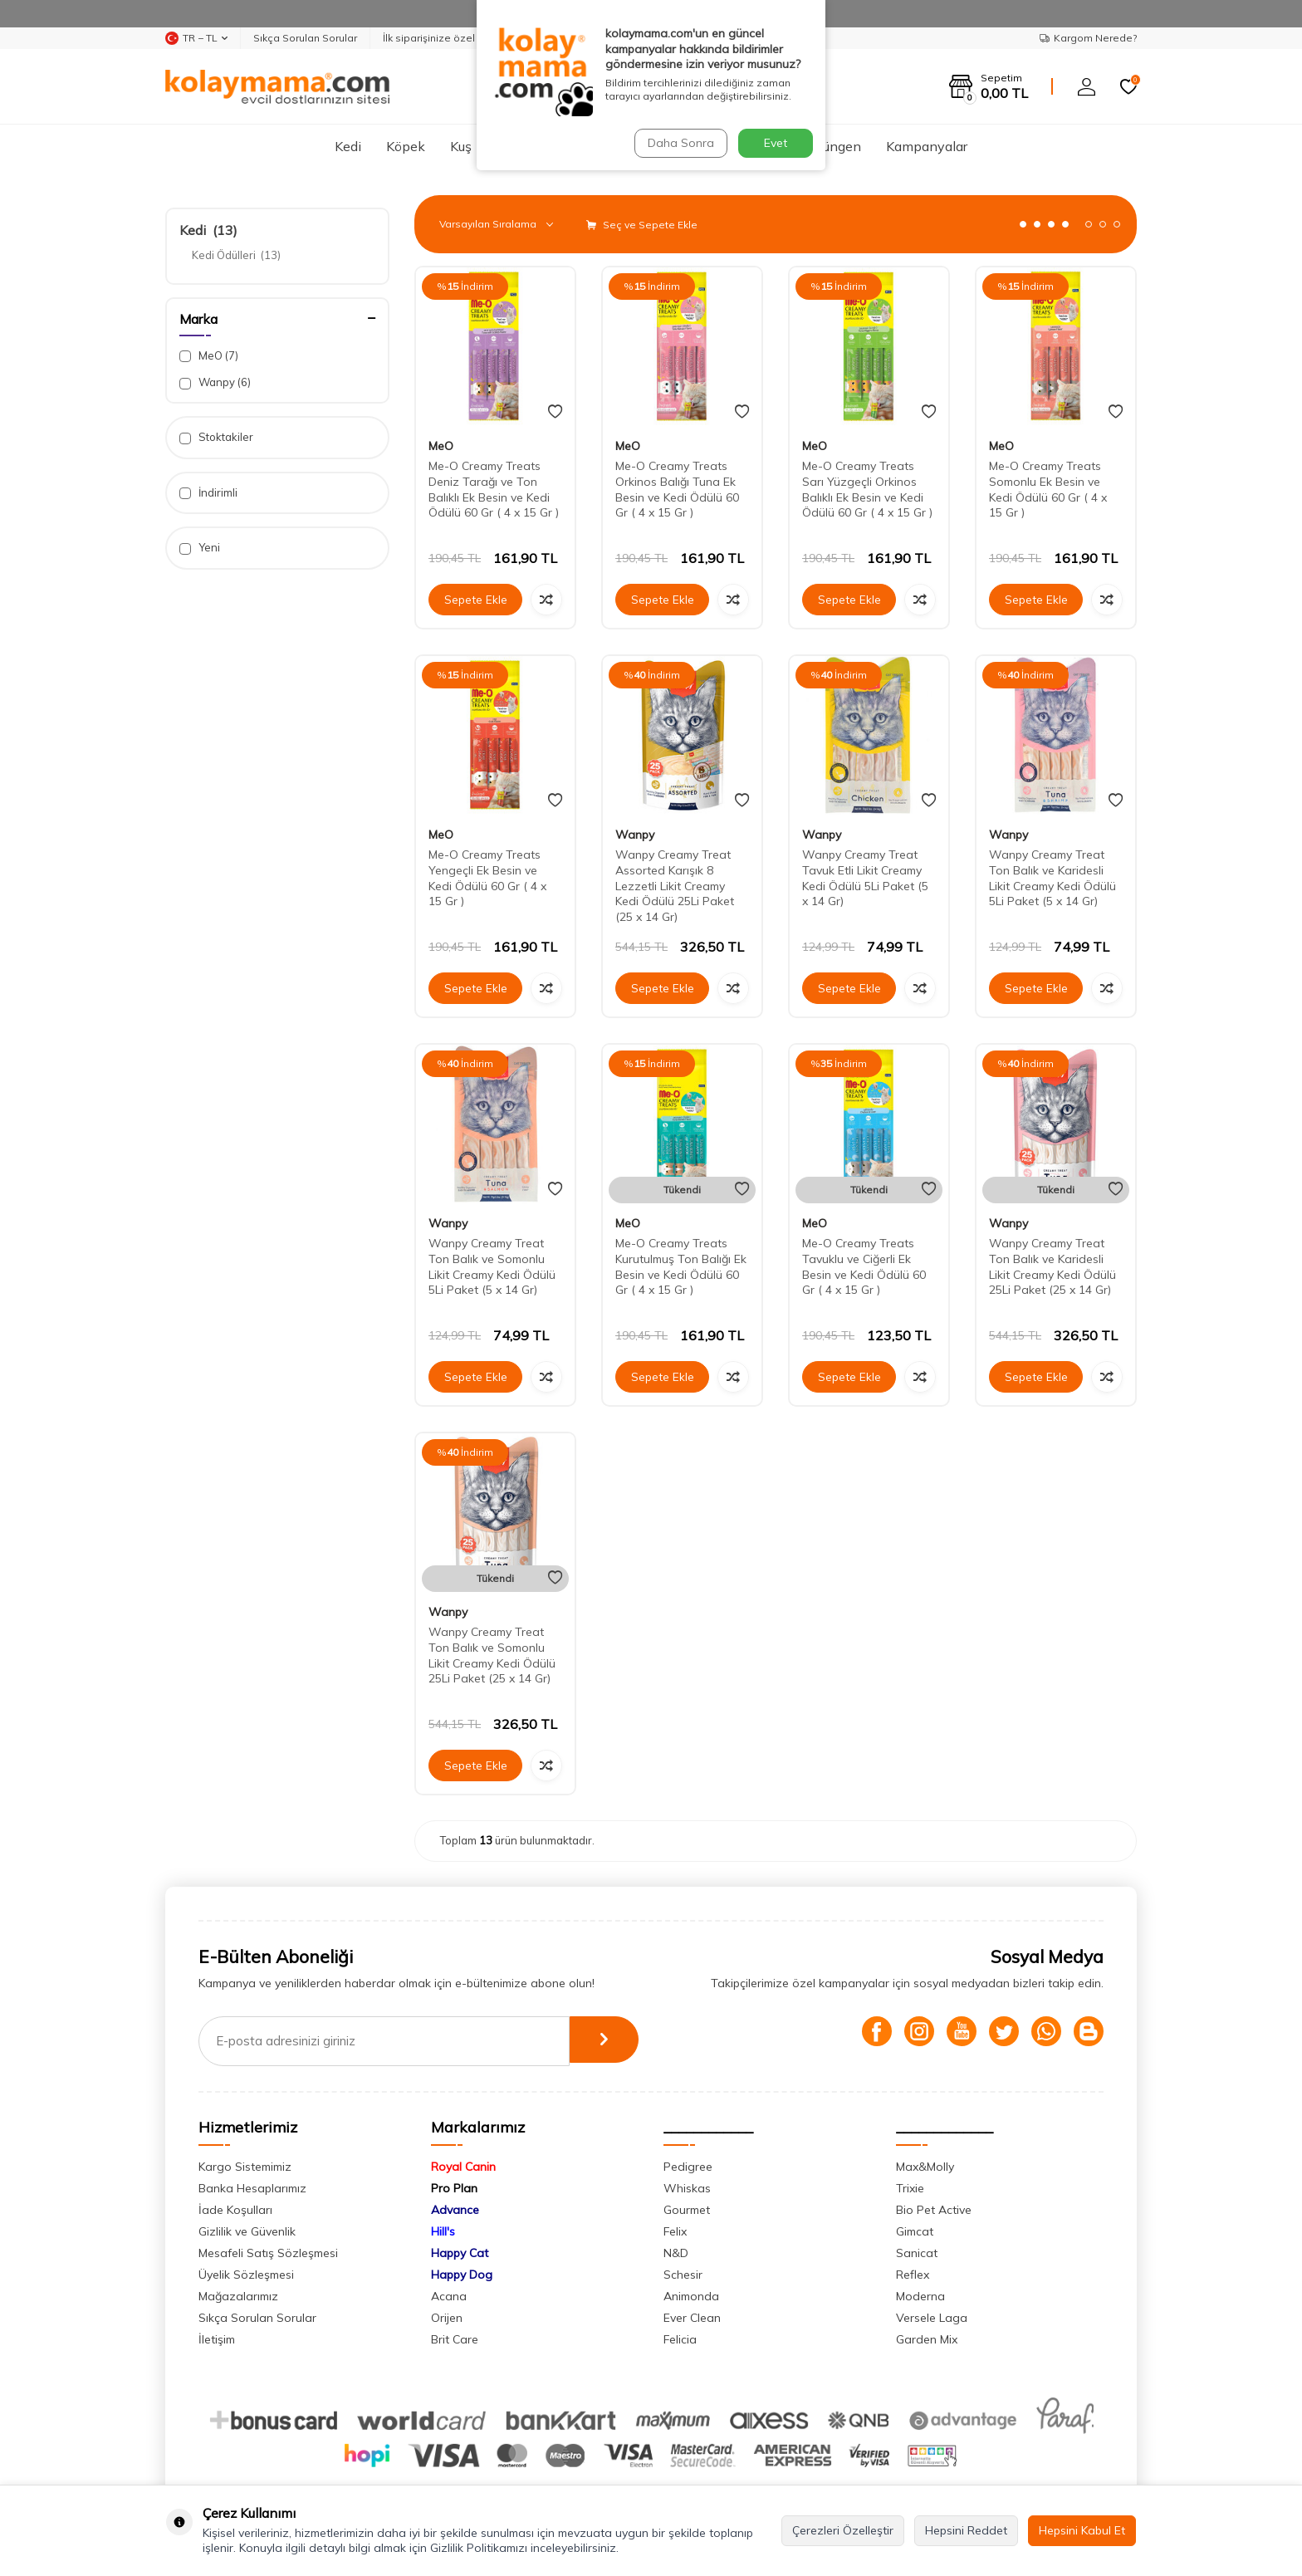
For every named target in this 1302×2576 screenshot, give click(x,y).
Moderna (920, 2296)
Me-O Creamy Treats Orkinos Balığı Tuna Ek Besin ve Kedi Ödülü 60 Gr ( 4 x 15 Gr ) (677, 489)
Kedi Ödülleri (236, 255)
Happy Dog (461, 2274)
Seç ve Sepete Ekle (642, 224)
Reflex (912, 2274)
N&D (675, 2252)
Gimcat (914, 2231)
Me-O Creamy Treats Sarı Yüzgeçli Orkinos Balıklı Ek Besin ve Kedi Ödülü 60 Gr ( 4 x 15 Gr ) (867, 489)
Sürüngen (832, 146)
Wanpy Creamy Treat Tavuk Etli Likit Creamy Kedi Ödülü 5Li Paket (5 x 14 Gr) (865, 877)
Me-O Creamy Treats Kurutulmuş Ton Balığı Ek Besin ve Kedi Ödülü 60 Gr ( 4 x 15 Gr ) (680, 1266)
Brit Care (454, 2339)
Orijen (447, 2317)
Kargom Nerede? (1088, 38)
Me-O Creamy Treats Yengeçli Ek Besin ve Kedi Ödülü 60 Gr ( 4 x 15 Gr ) (487, 877)
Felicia (680, 2339)
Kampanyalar (926, 146)
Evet (775, 142)
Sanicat (916, 2252)
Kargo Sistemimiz (244, 2166)
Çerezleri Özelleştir (842, 2530)
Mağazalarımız (238, 2296)
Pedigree (687, 2166)
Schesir (682, 2274)
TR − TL (196, 38)
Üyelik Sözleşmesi (246, 2274)
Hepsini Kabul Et (1082, 2530)
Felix (675, 2231)
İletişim (216, 2339)
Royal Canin (463, 2166)
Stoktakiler (216, 437)
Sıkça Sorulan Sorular (305, 38)
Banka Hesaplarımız (252, 2188)
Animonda (691, 2296)
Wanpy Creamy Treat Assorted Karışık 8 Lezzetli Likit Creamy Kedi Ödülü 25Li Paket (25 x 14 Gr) (674, 885)
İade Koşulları (235, 2209)
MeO (208, 356)
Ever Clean (692, 2317)
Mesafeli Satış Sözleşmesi (268, 2252)
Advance (455, 2209)
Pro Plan (454, 2188)
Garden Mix (926, 2339)
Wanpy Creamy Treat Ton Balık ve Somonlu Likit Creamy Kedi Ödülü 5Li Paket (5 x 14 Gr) (492, 1266)
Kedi (348, 146)
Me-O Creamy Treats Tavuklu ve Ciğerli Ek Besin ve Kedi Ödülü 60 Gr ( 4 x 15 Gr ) (864, 1266)
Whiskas (687, 2188)
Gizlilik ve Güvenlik (247, 2231)
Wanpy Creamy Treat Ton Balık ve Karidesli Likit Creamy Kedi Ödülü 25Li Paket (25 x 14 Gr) (1052, 1266)
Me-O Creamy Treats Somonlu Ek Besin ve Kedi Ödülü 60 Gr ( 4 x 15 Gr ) (1048, 489)
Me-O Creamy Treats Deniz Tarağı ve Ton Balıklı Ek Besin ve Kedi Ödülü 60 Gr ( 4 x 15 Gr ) (493, 489)
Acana (449, 2296)
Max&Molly (925, 2166)
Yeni (199, 548)
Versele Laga (931, 2317)
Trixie (910, 2188)
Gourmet (686, 2209)
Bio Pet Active (934, 2209)
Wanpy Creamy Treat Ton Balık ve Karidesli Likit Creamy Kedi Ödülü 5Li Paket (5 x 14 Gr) (1052, 877)
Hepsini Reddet (966, 2530)
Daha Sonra (679, 142)
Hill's (443, 2231)
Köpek (405, 146)
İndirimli (208, 493)
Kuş (461, 146)
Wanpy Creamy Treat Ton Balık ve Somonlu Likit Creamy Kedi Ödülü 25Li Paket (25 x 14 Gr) (492, 1655)
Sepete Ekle (475, 599)
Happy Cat (459, 2252)
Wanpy (215, 382)
